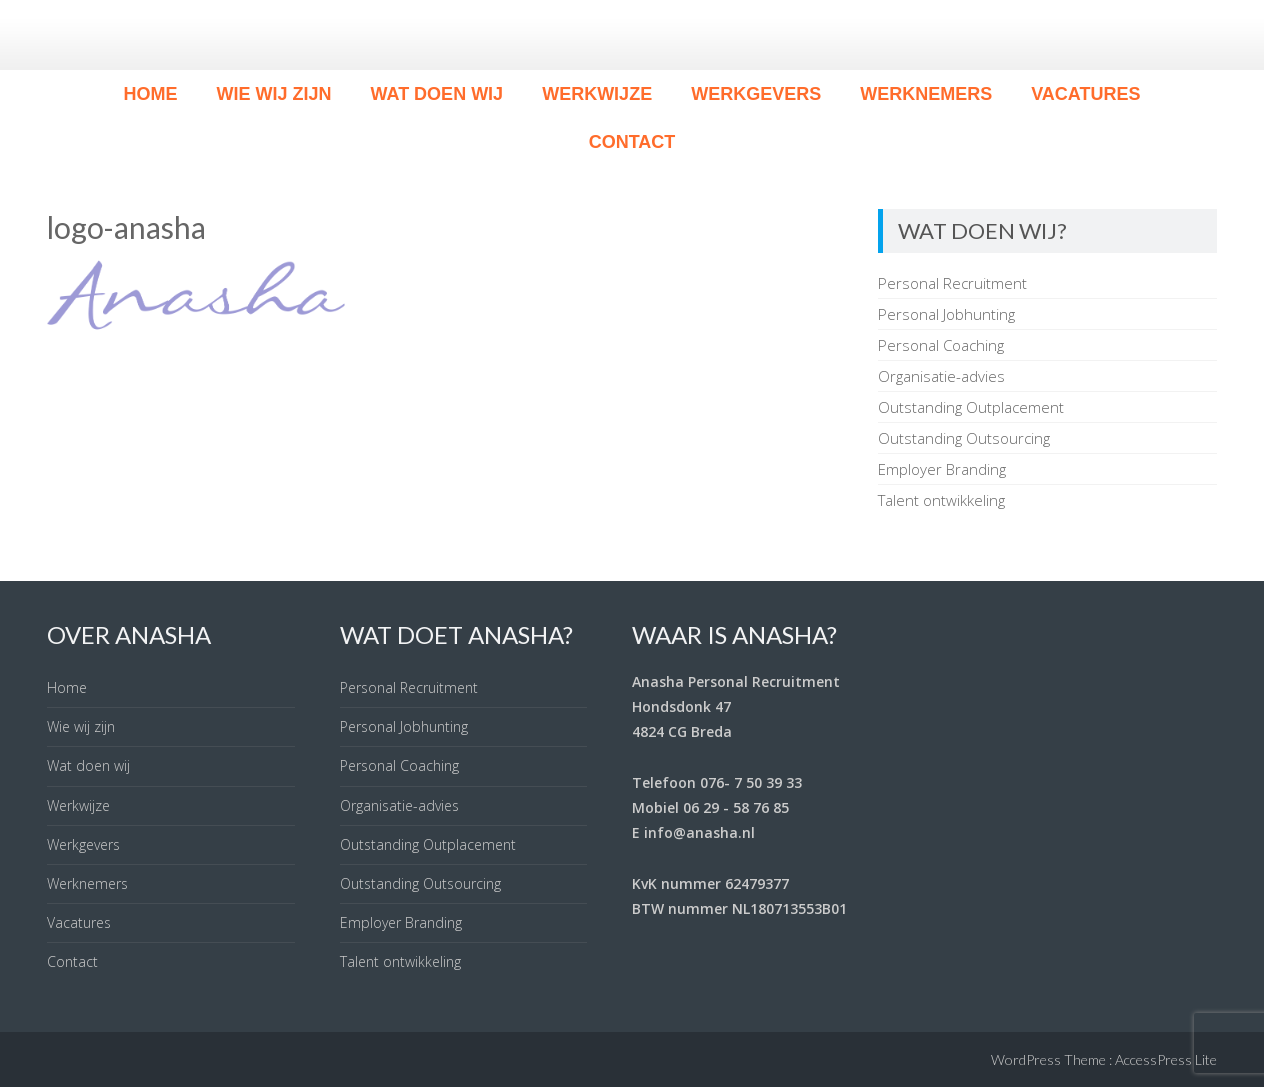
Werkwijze (597, 94)
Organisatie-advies (941, 376)
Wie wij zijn (273, 94)
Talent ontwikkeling (941, 500)
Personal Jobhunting (946, 314)
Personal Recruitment (952, 283)
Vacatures (1085, 94)
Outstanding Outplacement (971, 407)
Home (150, 94)
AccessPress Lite (1166, 1059)
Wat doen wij (436, 94)
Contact (632, 142)
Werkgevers (756, 94)
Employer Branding (942, 469)
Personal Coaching (941, 345)
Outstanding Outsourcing (964, 438)
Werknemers (926, 94)
